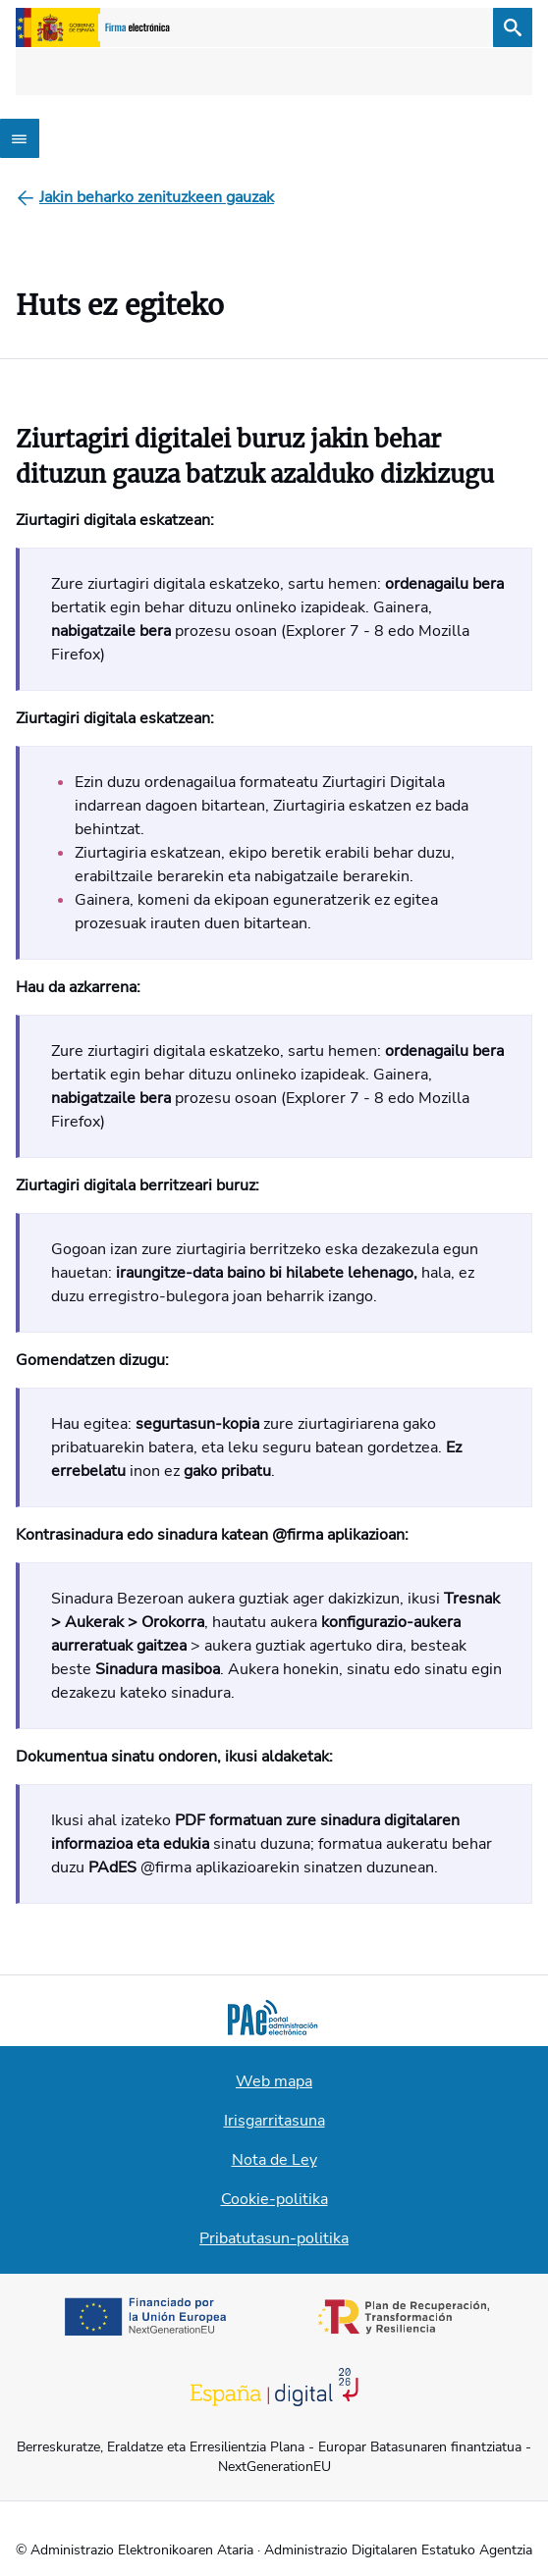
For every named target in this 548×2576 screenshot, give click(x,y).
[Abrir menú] (19, 138)
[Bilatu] (512, 27)
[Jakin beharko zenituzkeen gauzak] (156, 197)
